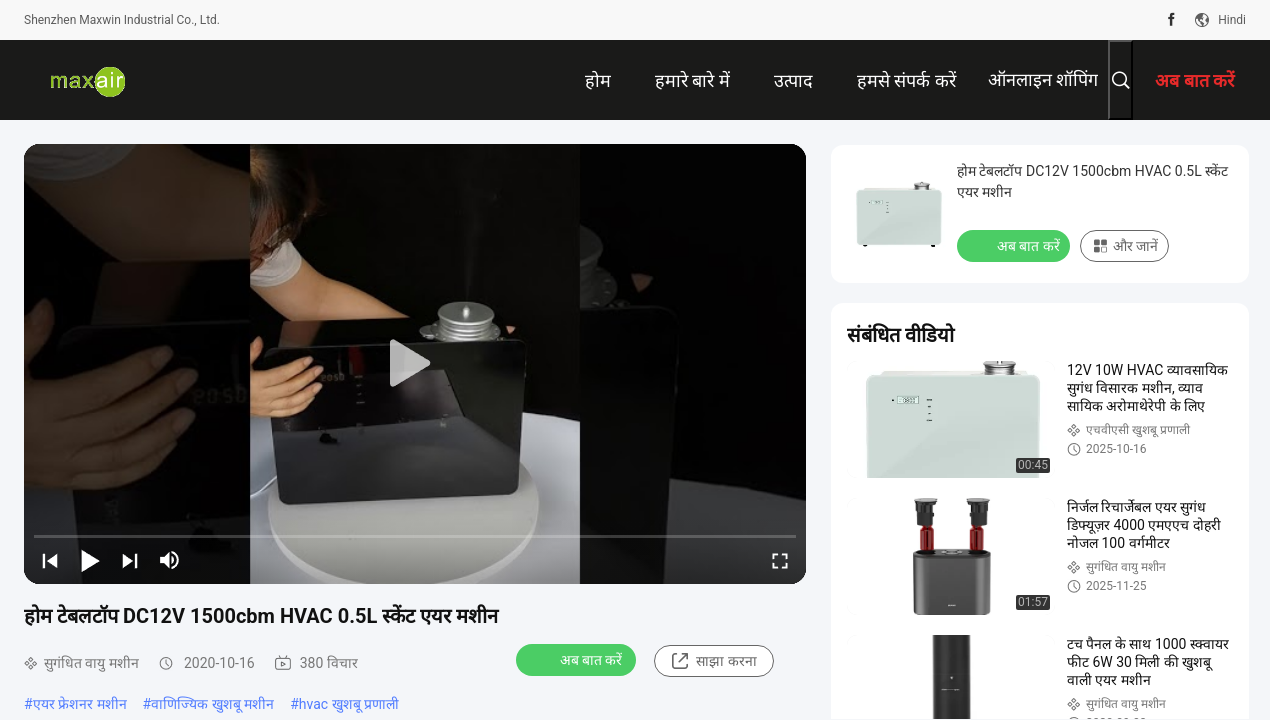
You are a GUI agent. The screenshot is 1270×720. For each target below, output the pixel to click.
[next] (130, 560)
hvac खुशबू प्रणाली (349, 704)
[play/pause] (90, 560)
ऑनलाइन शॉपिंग (1043, 79)
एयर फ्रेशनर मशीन (80, 704)
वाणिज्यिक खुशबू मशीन (212, 704)
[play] (415, 364)
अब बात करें (578, 659)
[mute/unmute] (170, 560)
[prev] (50, 560)
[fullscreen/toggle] (780, 560)
